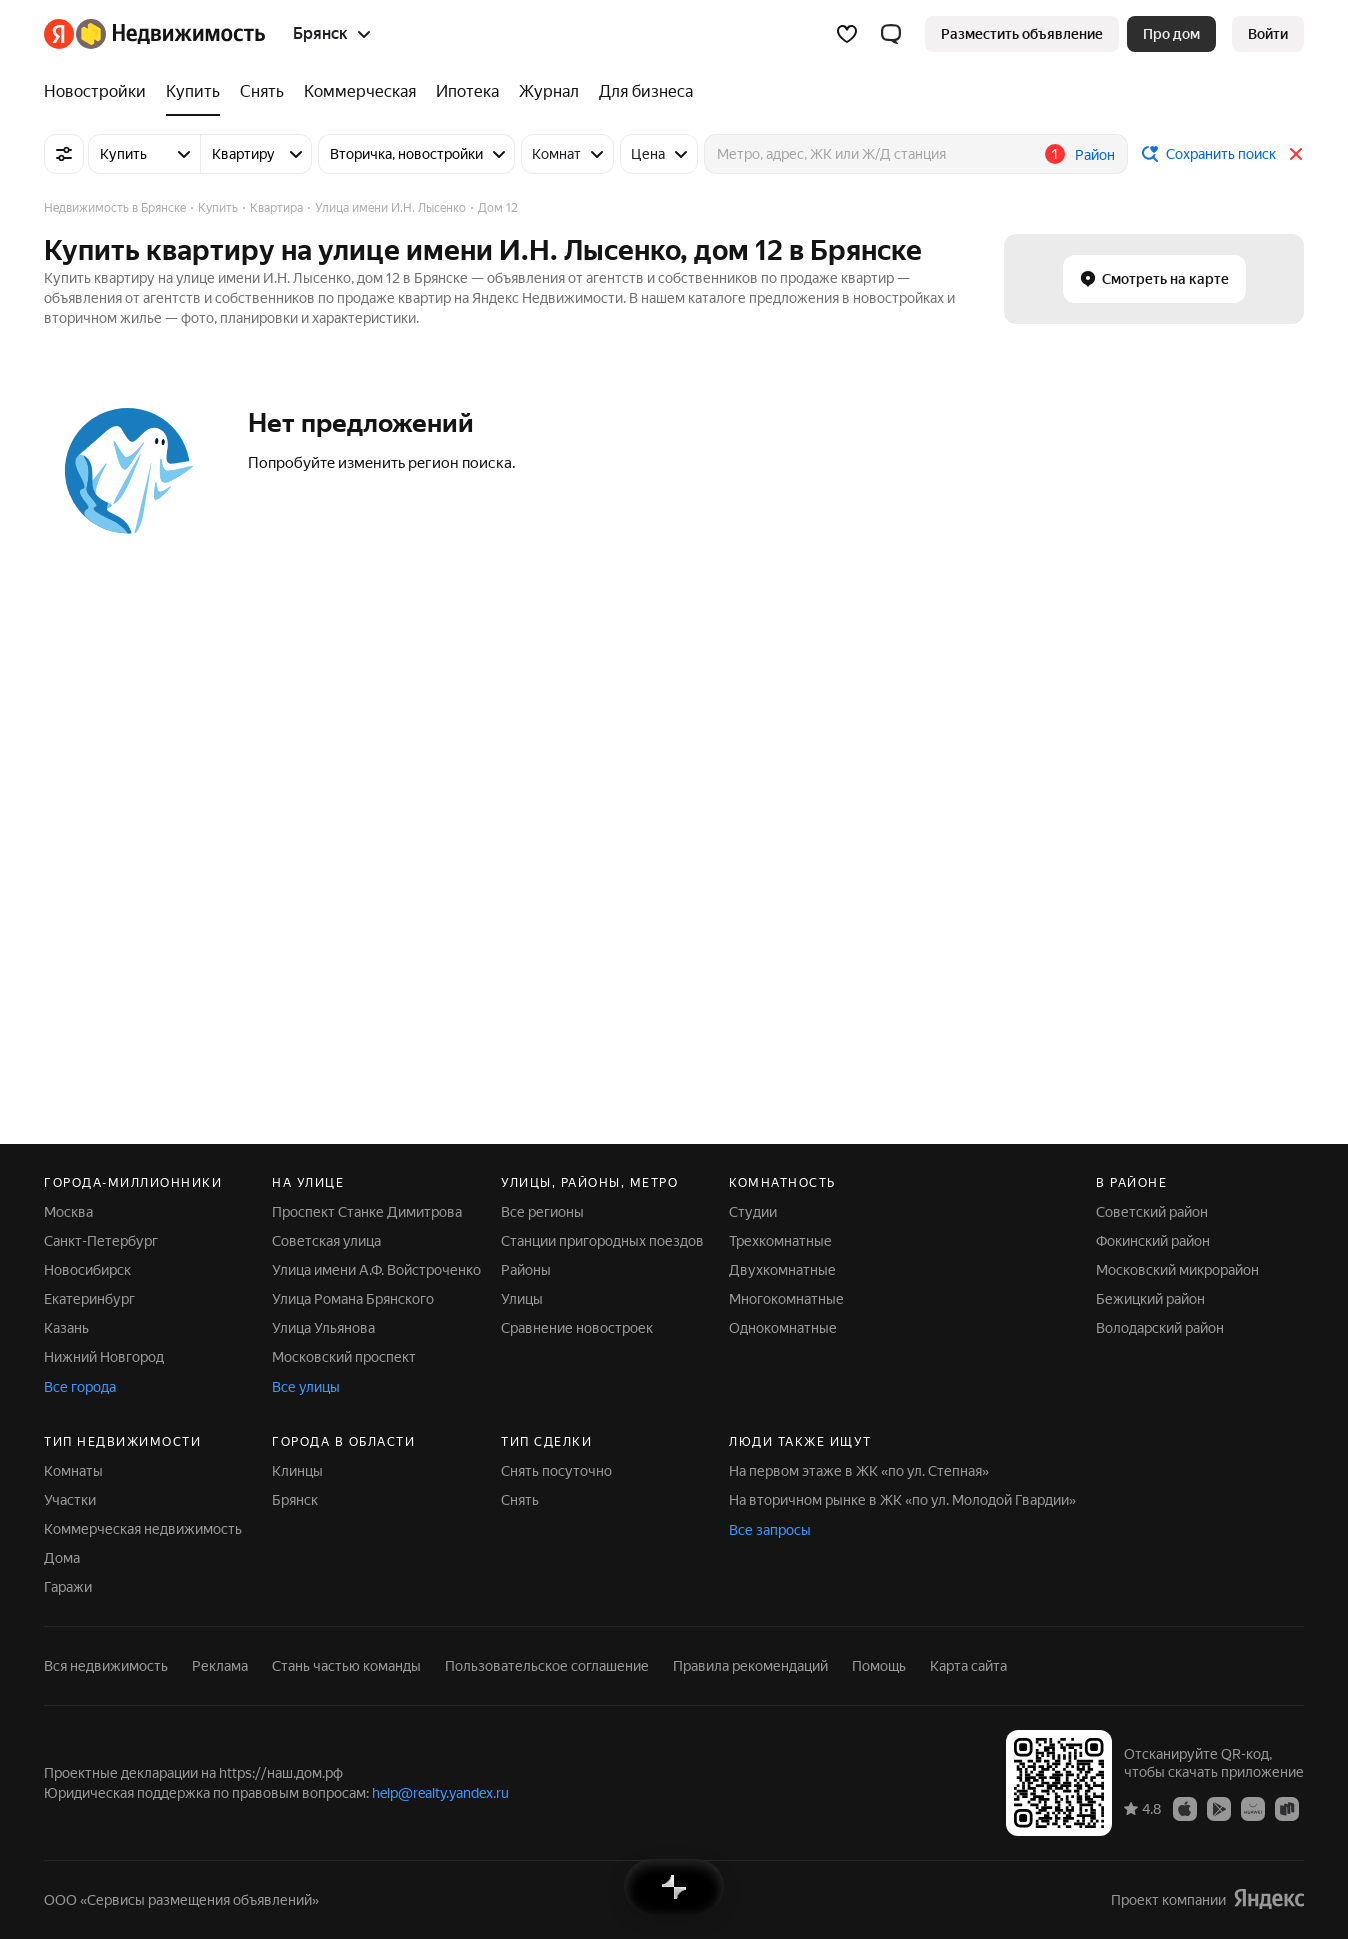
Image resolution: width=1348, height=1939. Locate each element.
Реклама (220, 1666)
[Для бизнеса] (641, 92)
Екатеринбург (89, 1299)
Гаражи (68, 1587)
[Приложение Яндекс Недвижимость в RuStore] (1287, 1808)
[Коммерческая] (360, 92)
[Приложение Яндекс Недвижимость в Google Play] (1219, 1808)
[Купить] (193, 92)
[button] (891, 34)
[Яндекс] (59, 34)
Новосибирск (87, 1270)
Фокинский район (1153, 1241)
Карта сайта (968, 1666)
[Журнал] (549, 92)
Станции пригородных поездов (602, 1241)
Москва (68, 1212)
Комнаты (73, 1471)
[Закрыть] (1296, 154)
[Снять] (262, 92)
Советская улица (326, 1241)
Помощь (879, 1666)
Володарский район (1160, 1328)
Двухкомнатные (782, 1270)
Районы (526, 1270)
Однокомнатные (783, 1328)
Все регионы (542, 1212)
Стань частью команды (346, 1666)
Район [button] (1095, 155)
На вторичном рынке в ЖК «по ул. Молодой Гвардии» (902, 1500)
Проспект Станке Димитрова (367, 1212)
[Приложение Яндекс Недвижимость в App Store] (1185, 1808)
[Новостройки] (100, 92)
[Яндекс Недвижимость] (170, 34)
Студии (753, 1212)
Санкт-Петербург (101, 1241)
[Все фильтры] (64, 154)
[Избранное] (847, 34)
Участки (70, 1500)
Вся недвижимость (106, 1666)
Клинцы (297, 1471)
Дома (62, 1558)
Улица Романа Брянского (353, 1299)
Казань (66, 1328)
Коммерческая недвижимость (143, 1529)
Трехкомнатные (780, 1241)
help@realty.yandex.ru (440, 1793)
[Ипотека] (467, 92)
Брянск (295, 1500)
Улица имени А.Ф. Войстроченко (376, 1270)
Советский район (1152, 1212)
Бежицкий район (1150, 1299)
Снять (520, 1500)
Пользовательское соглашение (547, 1666)
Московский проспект (344, 1357)
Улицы (522, 1299)
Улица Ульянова (323, 1328)
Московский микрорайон (1177, 1270)
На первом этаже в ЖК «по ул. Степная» (859, 1471)
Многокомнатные (786, 1299)
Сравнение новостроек (577, 1328)
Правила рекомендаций (750, 1666)
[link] (1268, 34)
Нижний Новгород (104, 1357)
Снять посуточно (556, 1471)
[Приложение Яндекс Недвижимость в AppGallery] (1253, 1808)
